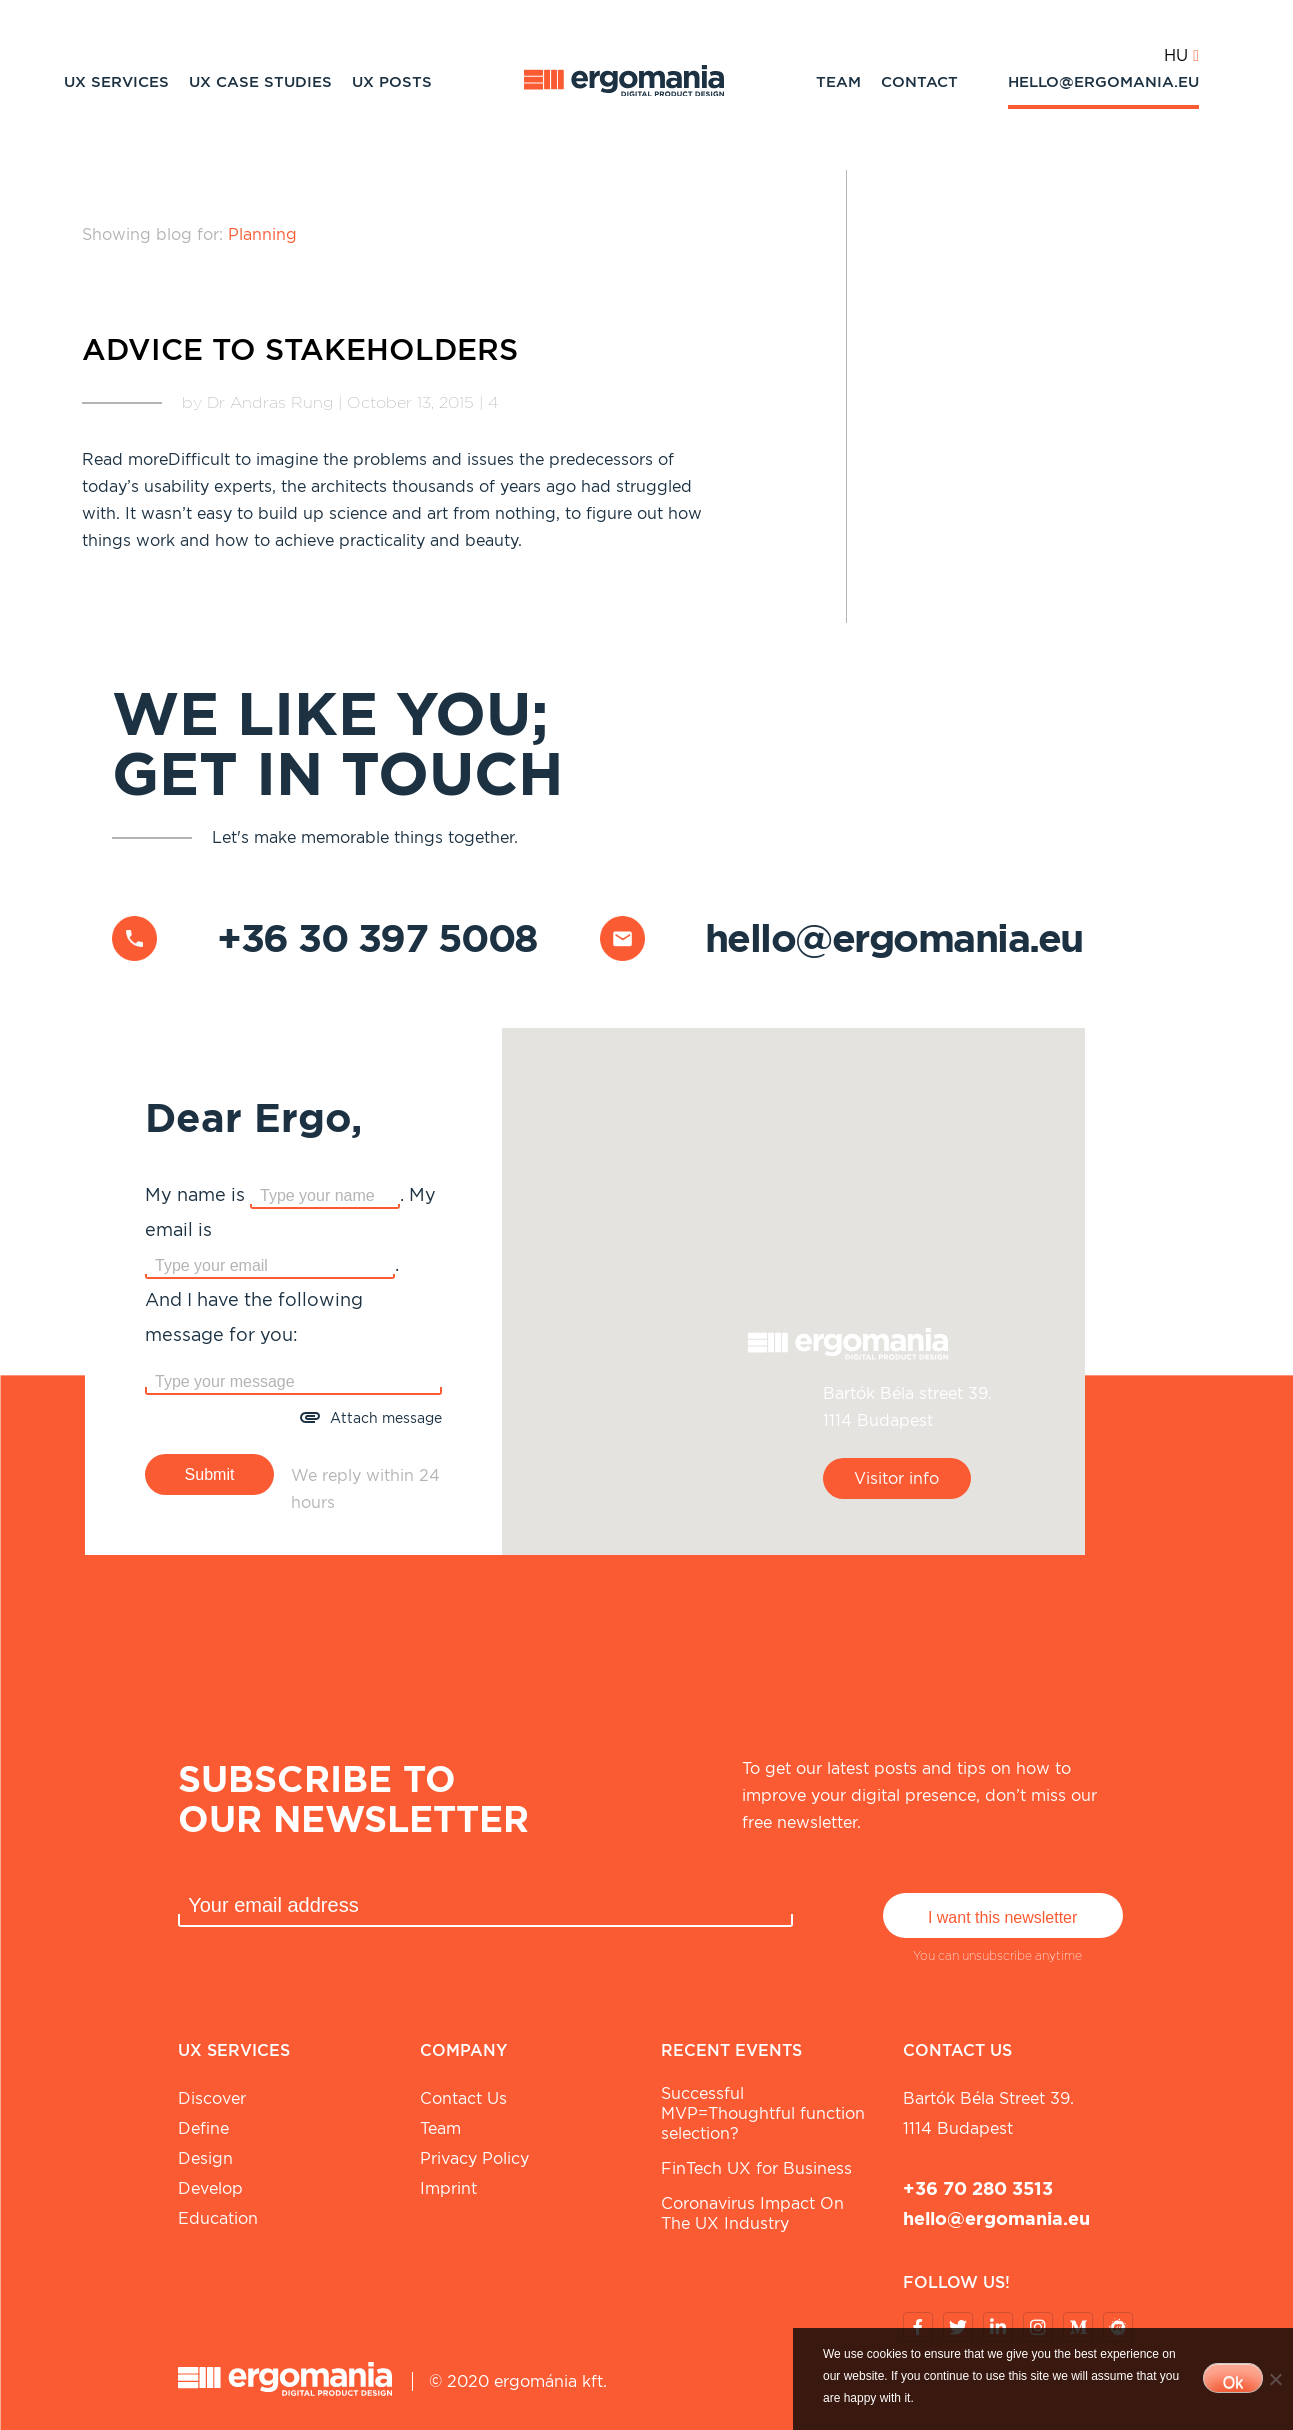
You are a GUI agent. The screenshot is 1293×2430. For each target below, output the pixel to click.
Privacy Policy (474, 2158)
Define (203, 2128)
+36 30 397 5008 (377, 938)
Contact (919, 82)
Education (218, 2218)
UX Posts (392, 82)
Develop (210, 2188)
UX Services (116, 82)
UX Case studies (260, 82)
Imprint (448, 2188)
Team (838, 82)
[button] (793, 1280)
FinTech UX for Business (756, 2168)
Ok (1233, 2382)
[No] (1275, 2379)
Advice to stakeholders (300, 349)
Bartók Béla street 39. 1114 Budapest (988, 2113)
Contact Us (463, 2098)
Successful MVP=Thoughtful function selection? (763, 2113)
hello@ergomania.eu (1103, 82)
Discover (212, 2098)
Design (205, 2158)
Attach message (386, 1418)
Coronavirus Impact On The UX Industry (752, 2213)
